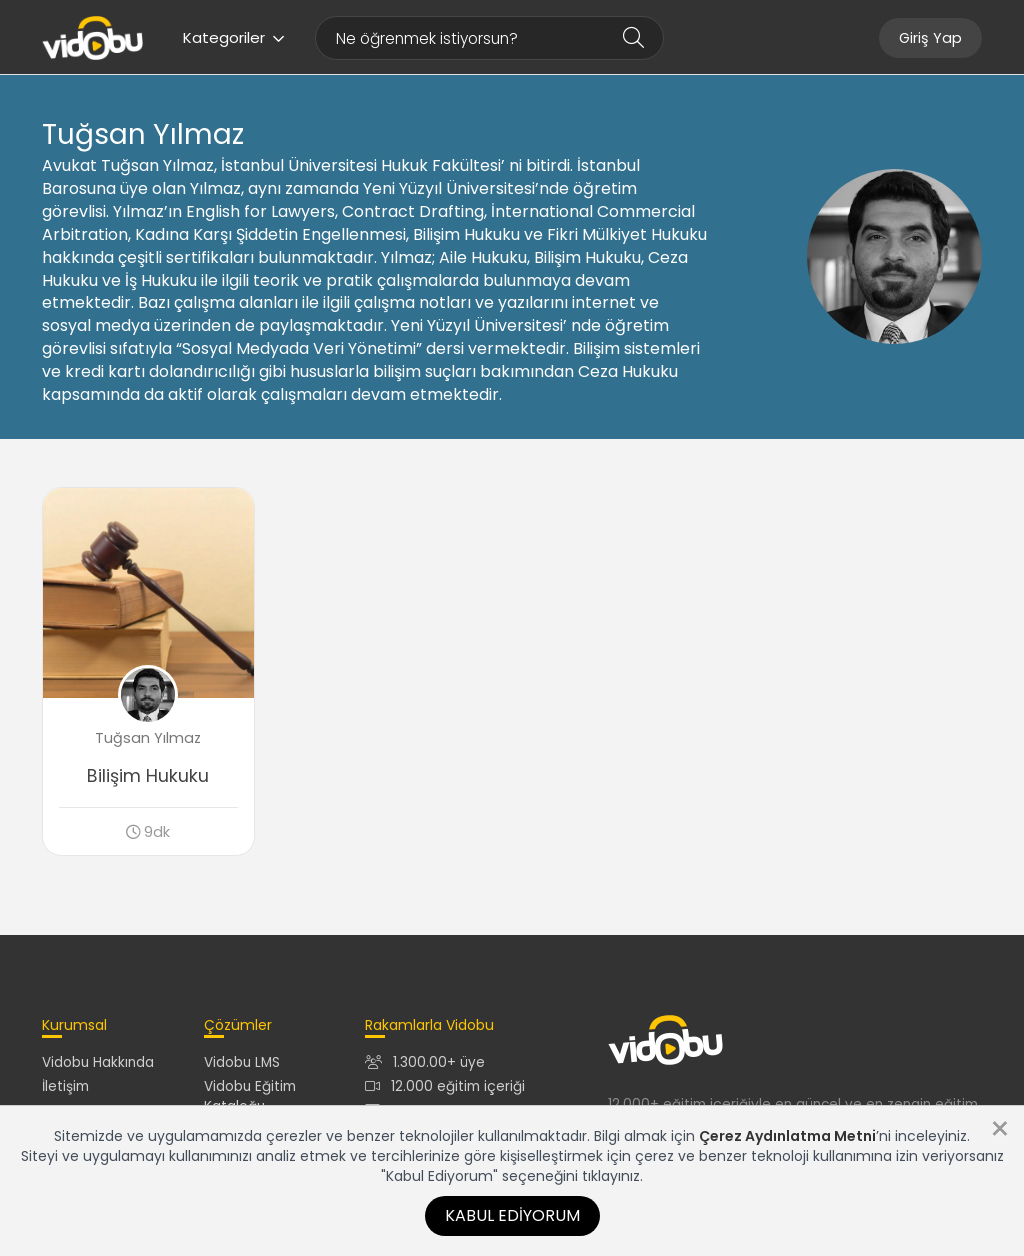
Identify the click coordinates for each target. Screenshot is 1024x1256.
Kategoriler (234, 37)
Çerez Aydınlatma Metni (787, 1136)
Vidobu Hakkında (98, 1062)
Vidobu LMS (242, 1062)
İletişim (65, 1086)
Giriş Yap (930, 38)
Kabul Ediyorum (512, 1215)
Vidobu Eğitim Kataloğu (250, 1096)
